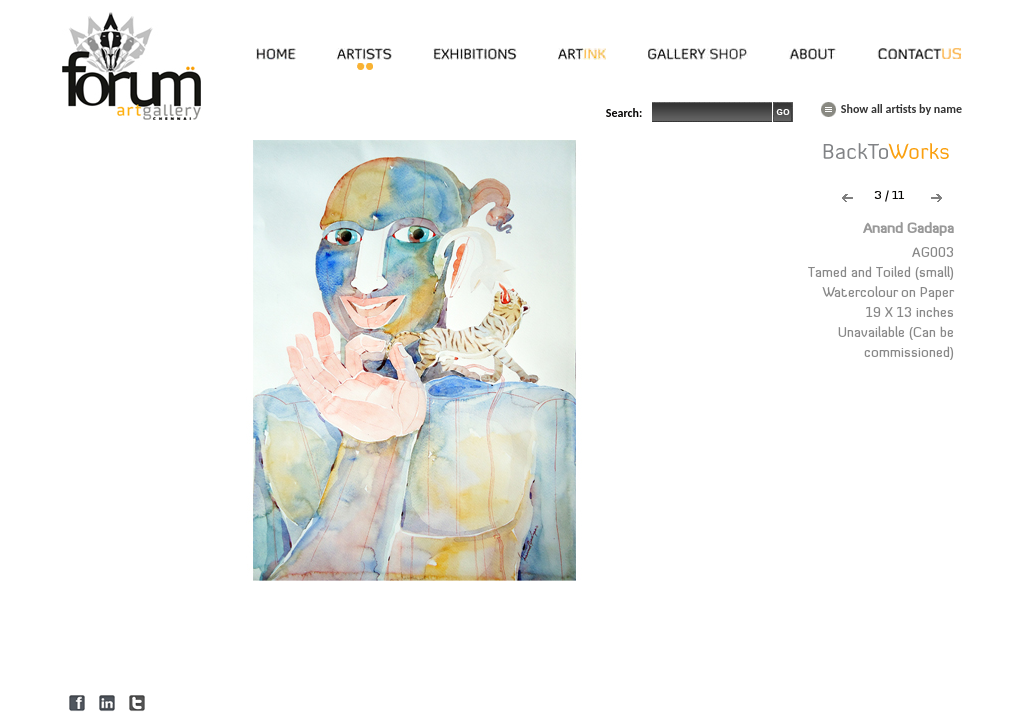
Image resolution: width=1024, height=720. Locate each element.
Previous (847, 198)
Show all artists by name (901, 109)
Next (936, 198)
